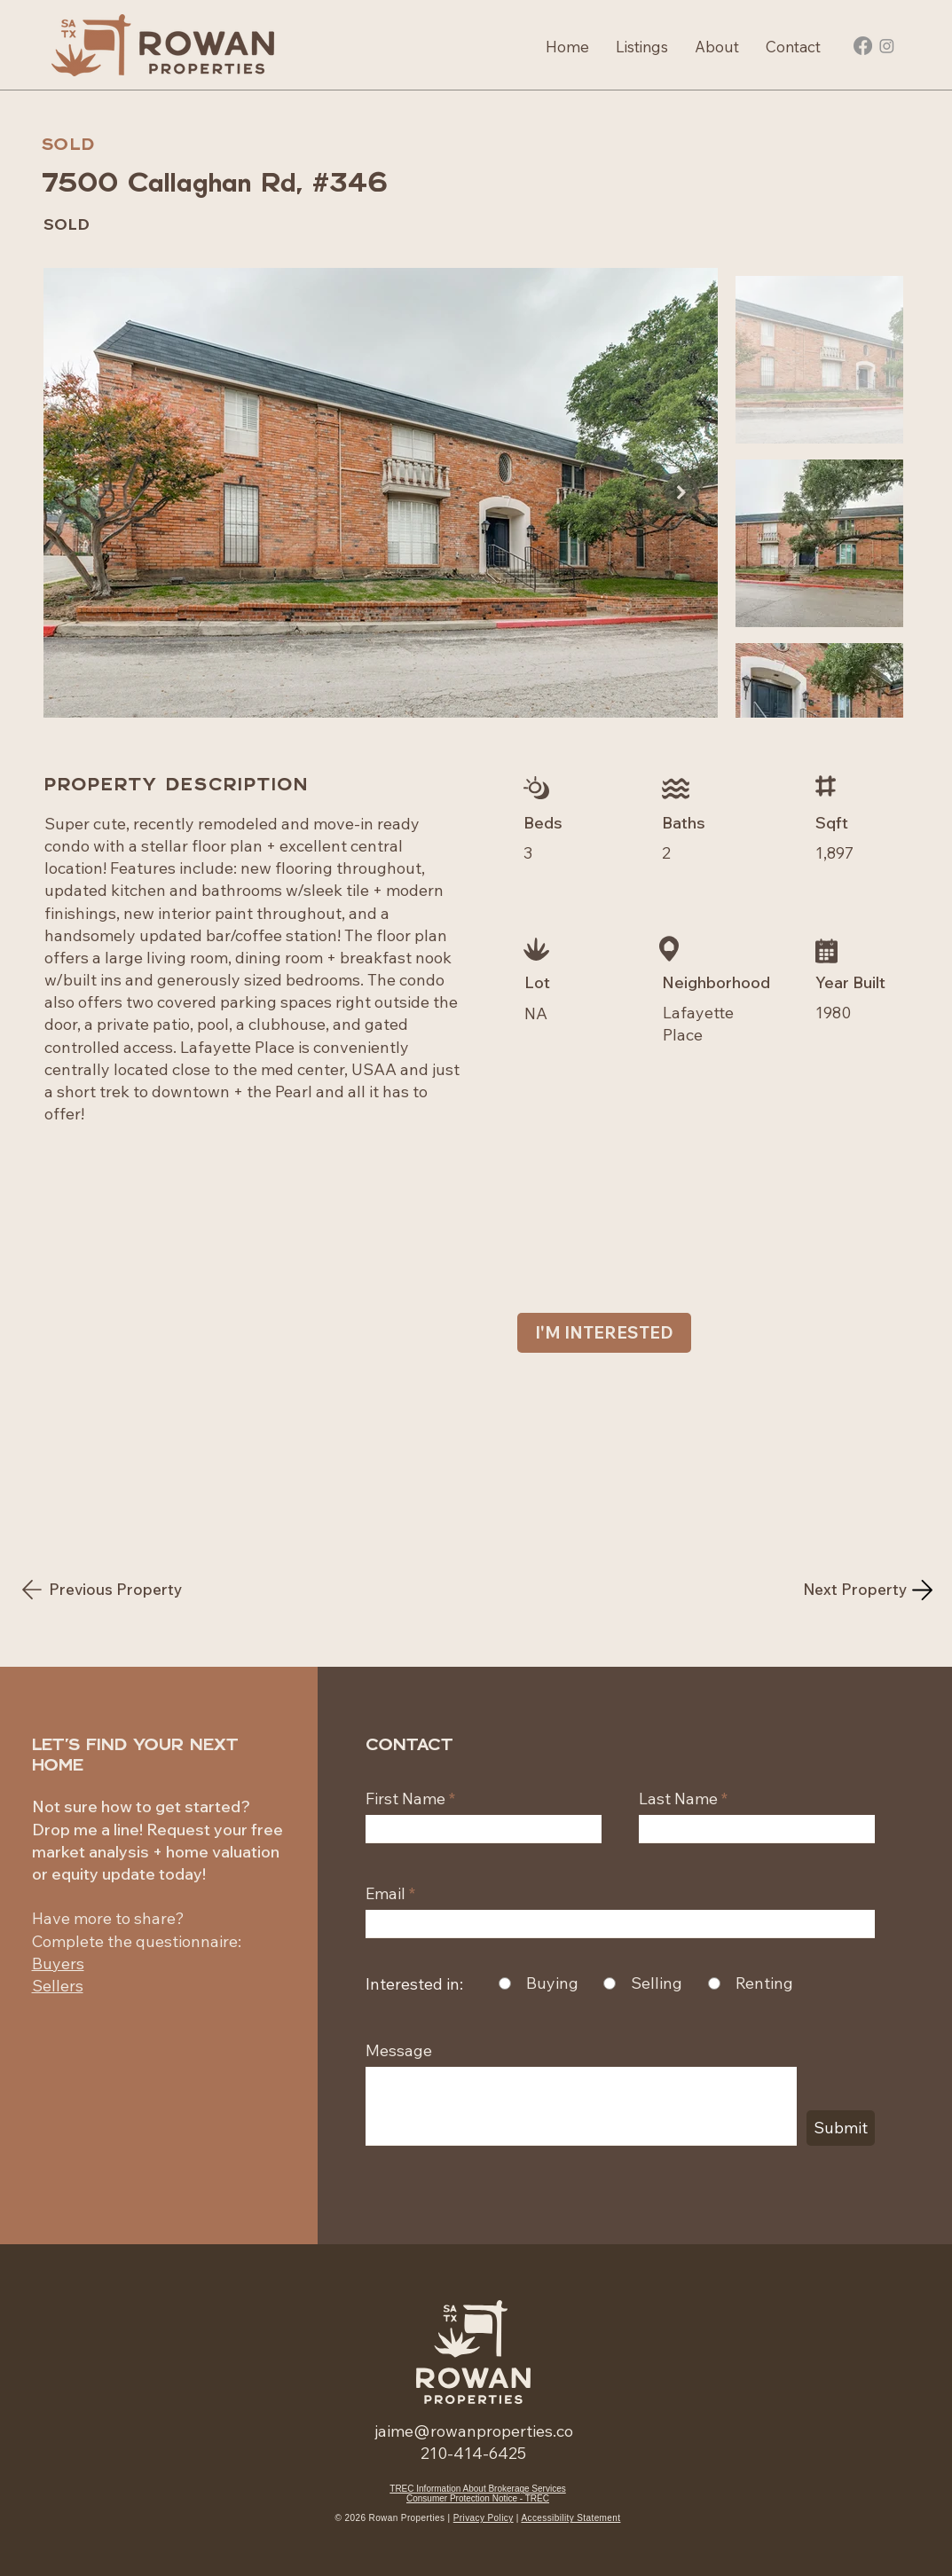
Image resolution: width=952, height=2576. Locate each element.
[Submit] (840, 2128)
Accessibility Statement (570, 2518)
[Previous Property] (115, 1589)
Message (399, 2051)
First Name (405, 1799)
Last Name (678, 1799)
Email (385, 1894)
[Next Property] (855, 1589)
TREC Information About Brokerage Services (477, 2489)
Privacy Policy (483, 2518)
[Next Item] (682, 492)
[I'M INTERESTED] (604, 1333)
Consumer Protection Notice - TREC (477, 2498)
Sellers (57, 1985)
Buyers (58, 1963)
